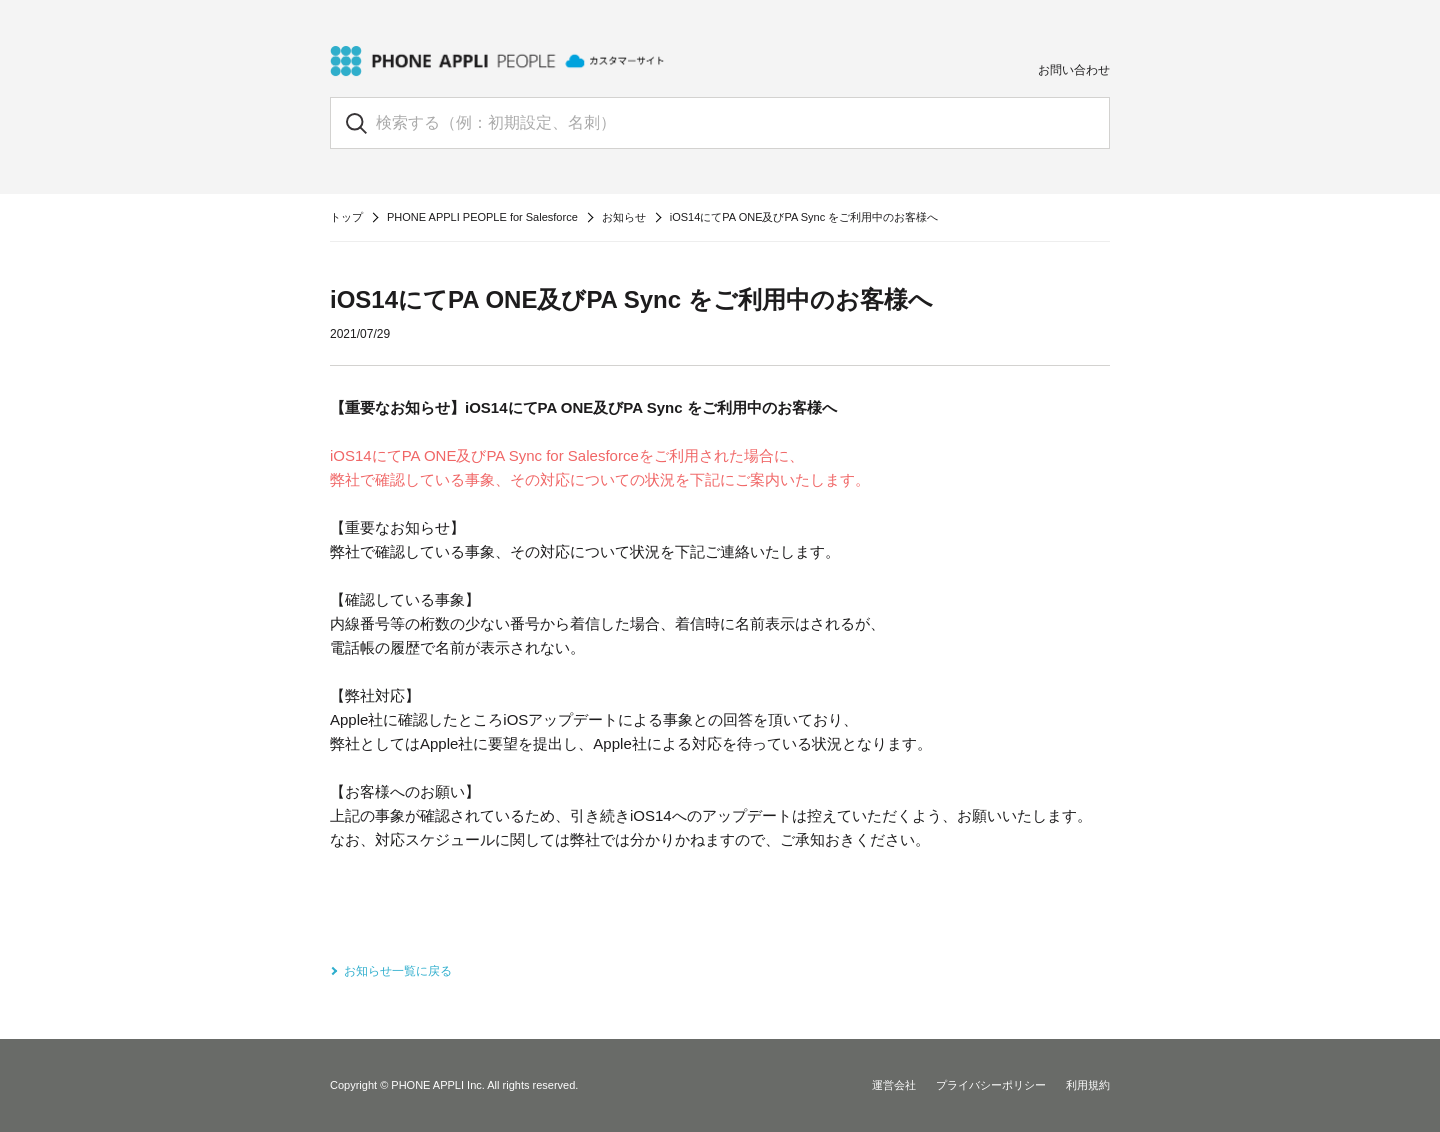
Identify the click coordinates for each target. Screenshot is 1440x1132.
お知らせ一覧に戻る (398, 971)
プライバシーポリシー (991, 1085)
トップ (346, 217)
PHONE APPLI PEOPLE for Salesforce (482, 217)
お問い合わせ (1074, 70)
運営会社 (894, 1085)
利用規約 (1088, 1085)
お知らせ (624, 217)
